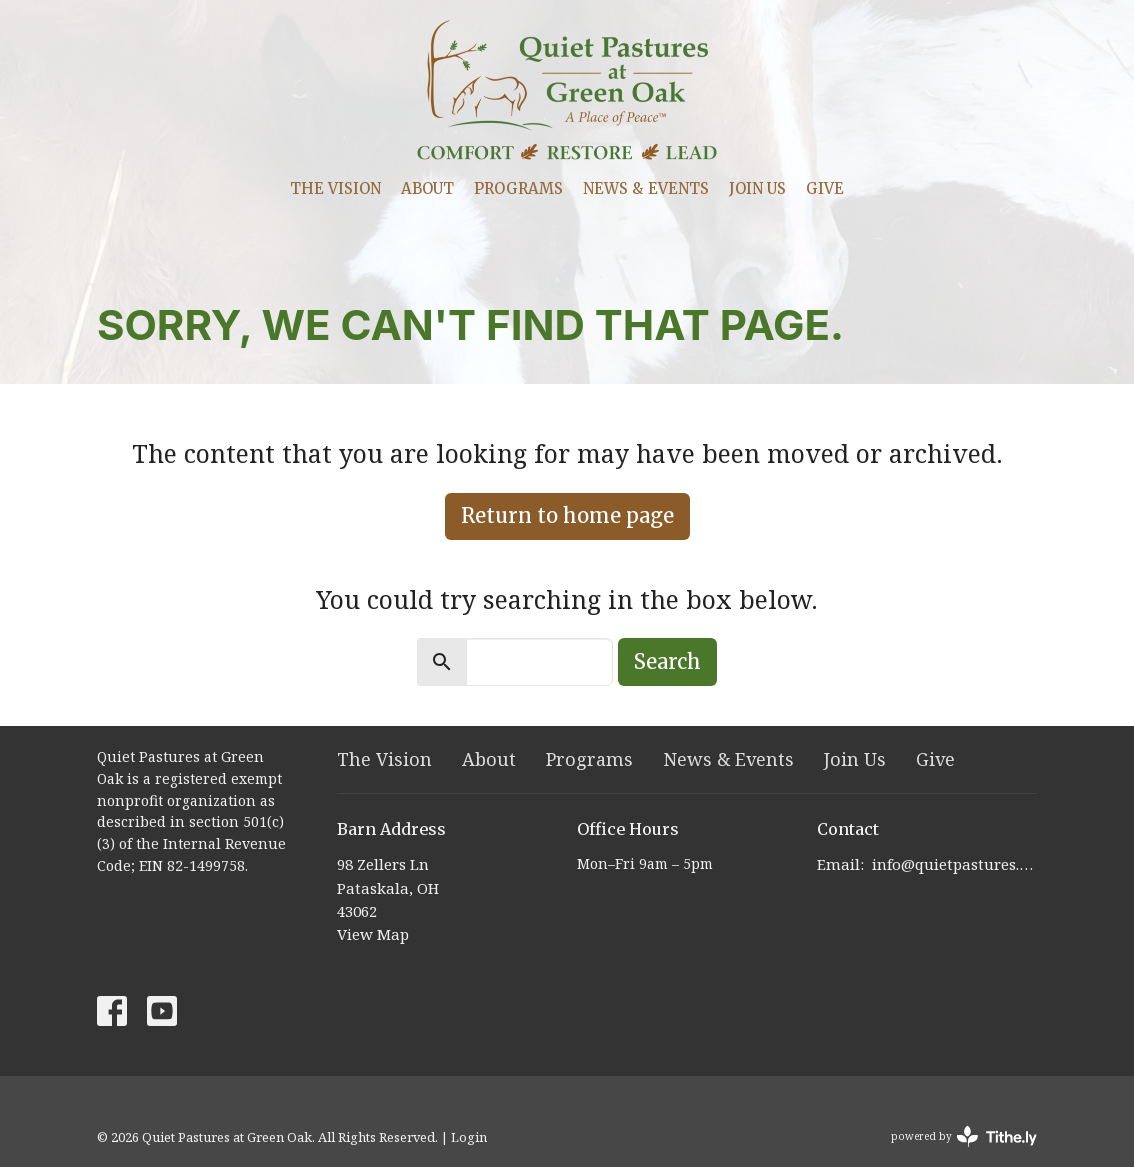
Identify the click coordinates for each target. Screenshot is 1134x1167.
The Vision (335, 188)
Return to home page (567, 515)
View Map (373, 934)
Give (825, 188)
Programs (518, 188)
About (427, 188)
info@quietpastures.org (954, 864)
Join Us (757, 188)
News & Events (646, 188)
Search (667, 661)
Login (469, 1137)
